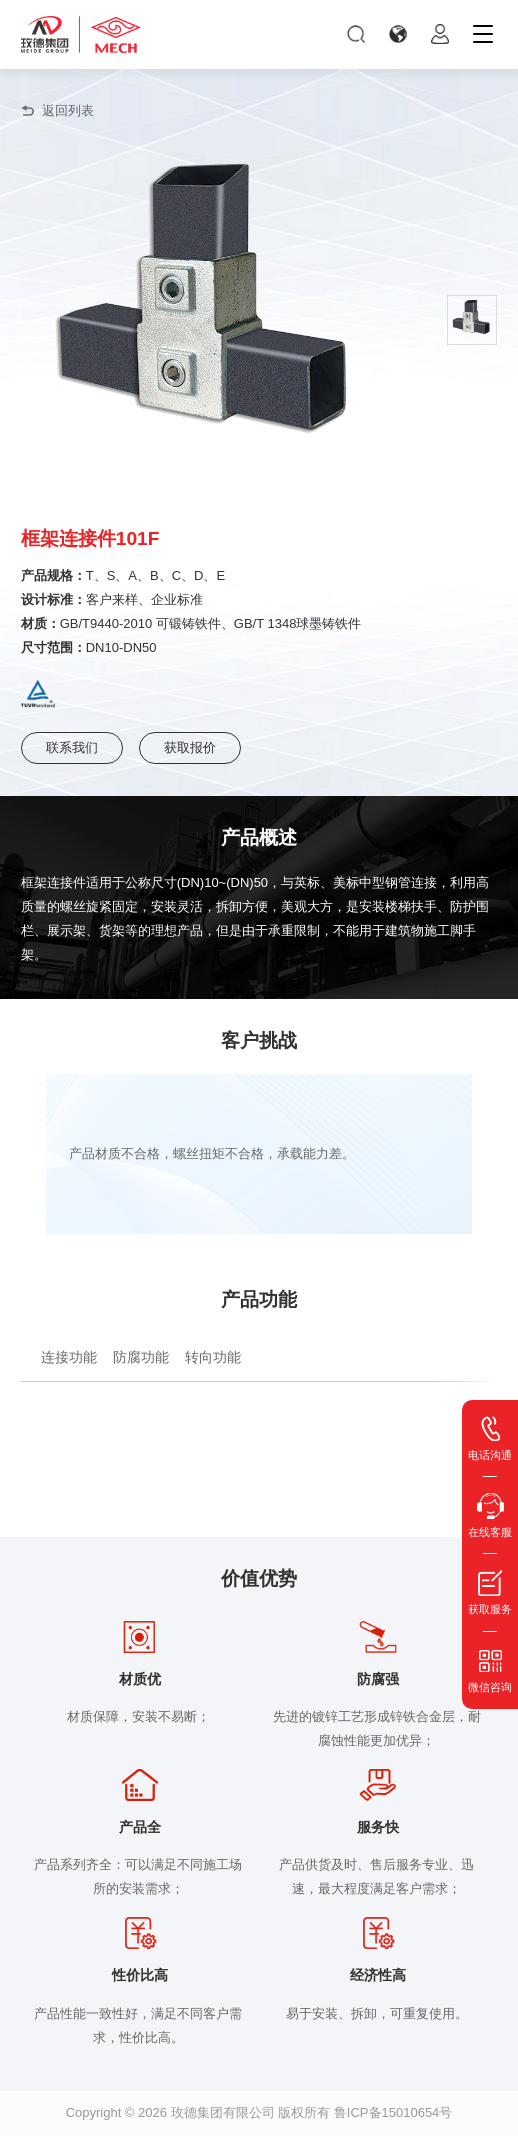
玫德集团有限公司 (223, 2112)
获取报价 (190, 747)
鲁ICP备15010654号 (393, 2112)
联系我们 (72, 747)
